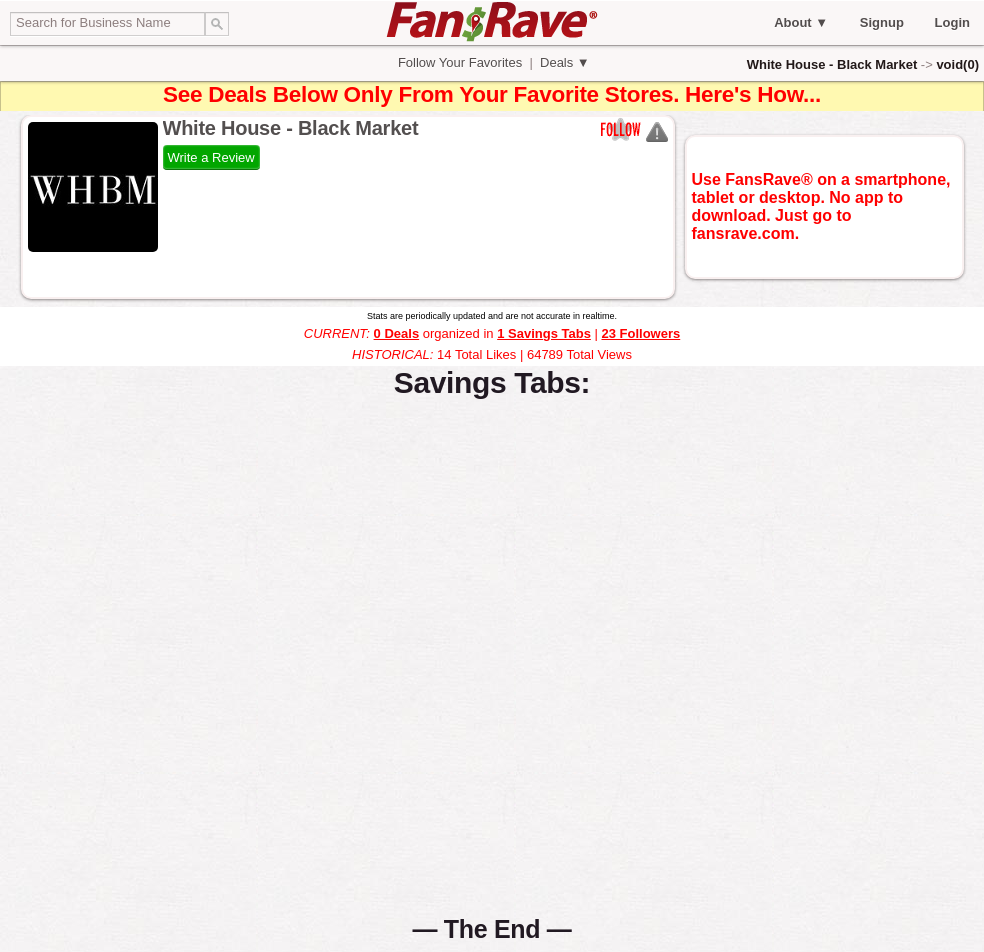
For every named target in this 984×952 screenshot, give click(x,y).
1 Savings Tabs (544, 333)
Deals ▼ (562, 62)
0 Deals (397, 333)
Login (952, 22)
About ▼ (801, 22)
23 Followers (640, 333)
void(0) (957, 64)
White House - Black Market (832, 64)
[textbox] (107, 24)
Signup (882, 22)
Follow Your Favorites (460, 62)
